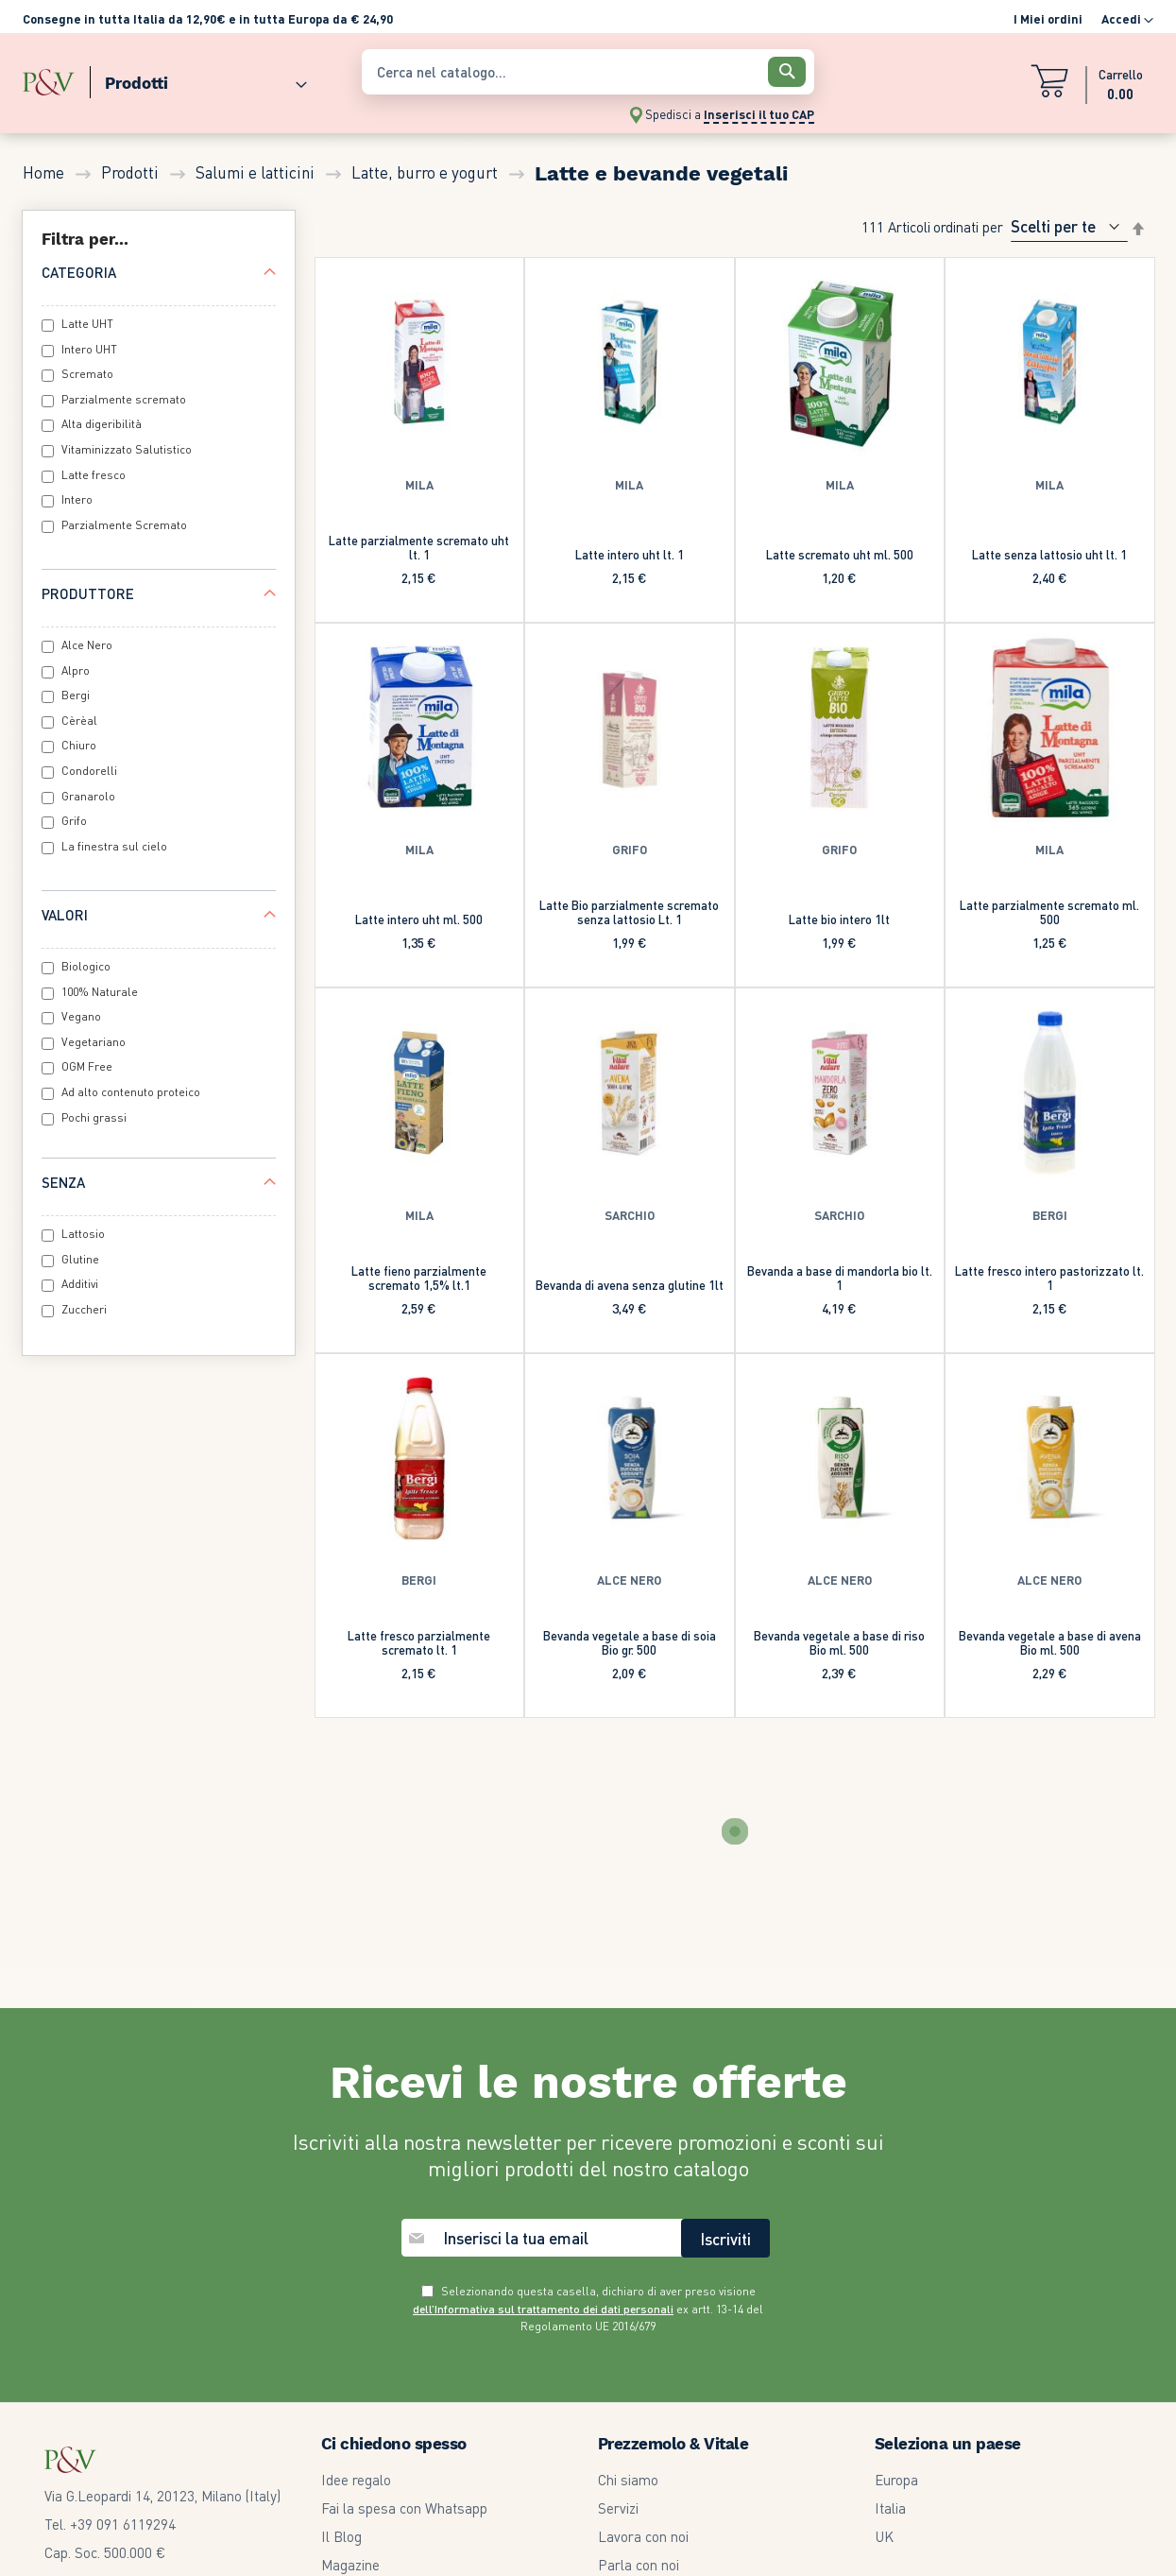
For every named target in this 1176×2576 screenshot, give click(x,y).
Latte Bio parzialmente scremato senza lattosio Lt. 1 (629, 912)
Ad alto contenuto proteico (130, 1092)
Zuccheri (84, 1309)
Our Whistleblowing (657, 2479)
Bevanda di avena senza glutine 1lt (630, 1285)
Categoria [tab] (79, 272)
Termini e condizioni (658, 2366)
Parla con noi (638, 2337)
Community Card (372, 2394)
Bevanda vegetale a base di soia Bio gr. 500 (629, 1642)
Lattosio (83, 1234)
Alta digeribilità (101, 424)
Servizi (618, 2281)
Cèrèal (79, 720)
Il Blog (341, 2309)
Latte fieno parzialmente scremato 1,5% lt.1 (418, 1277)
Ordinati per (968, 225)
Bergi (75, 695)
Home (45, 172)
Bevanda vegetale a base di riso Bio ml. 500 (839, 1642)
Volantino (349, 2366)
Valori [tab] (65, 914)
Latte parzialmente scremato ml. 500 (1049, 912)
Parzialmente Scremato (124, 525)
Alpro (75, 670)
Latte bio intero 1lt (839, 919)
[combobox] (588, 71)
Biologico (86, 966)
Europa (896, 2252)
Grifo (74, 821)
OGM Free (86, 1066)
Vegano (81, 1016)
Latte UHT (87, 324)
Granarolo (88, 796)
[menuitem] (198, 79)
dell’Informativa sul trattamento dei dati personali (543, 2082)
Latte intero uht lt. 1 (629, 554)
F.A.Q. (337, 2422)
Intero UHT (89, 349)
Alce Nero (86, 645)
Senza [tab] (63, 1182)
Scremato (87, 374)
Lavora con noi (643, 2309)
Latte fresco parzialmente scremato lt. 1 (419, 1642)
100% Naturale (99, 992)
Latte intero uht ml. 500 (419, 919)
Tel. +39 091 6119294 (110, 2297)
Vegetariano (93, 1042)
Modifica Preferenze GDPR (679, 2451)
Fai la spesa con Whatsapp (404, 2281)
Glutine (80, 1259)
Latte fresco (93, 475)
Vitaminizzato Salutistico (126, 449)
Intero (77, 499)
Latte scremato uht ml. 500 (839, 554)
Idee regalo (356, 2252)
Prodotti (131, 172)
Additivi (79, 1284)
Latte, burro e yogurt (426, 172)
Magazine (350, 2337)
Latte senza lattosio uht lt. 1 (1049, 554)
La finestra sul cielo (114, 846)
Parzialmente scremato (123, 399)
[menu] (183, 79)
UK (884, 2309)
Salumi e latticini (257, 172)
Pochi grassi (94, 1117)
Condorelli (89, 771)
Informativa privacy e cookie (685, 2422)
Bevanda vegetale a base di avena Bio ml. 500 (1050, 1642)
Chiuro (78, 745)
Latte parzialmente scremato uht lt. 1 (419, 547)
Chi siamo (628, 2252)
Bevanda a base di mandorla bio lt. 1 (839, 1277)
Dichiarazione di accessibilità (686, 2508)
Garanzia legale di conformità (688, 2394)
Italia (890, 2281)
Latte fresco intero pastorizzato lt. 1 (1049, 1277)
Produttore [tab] (88, 593)
